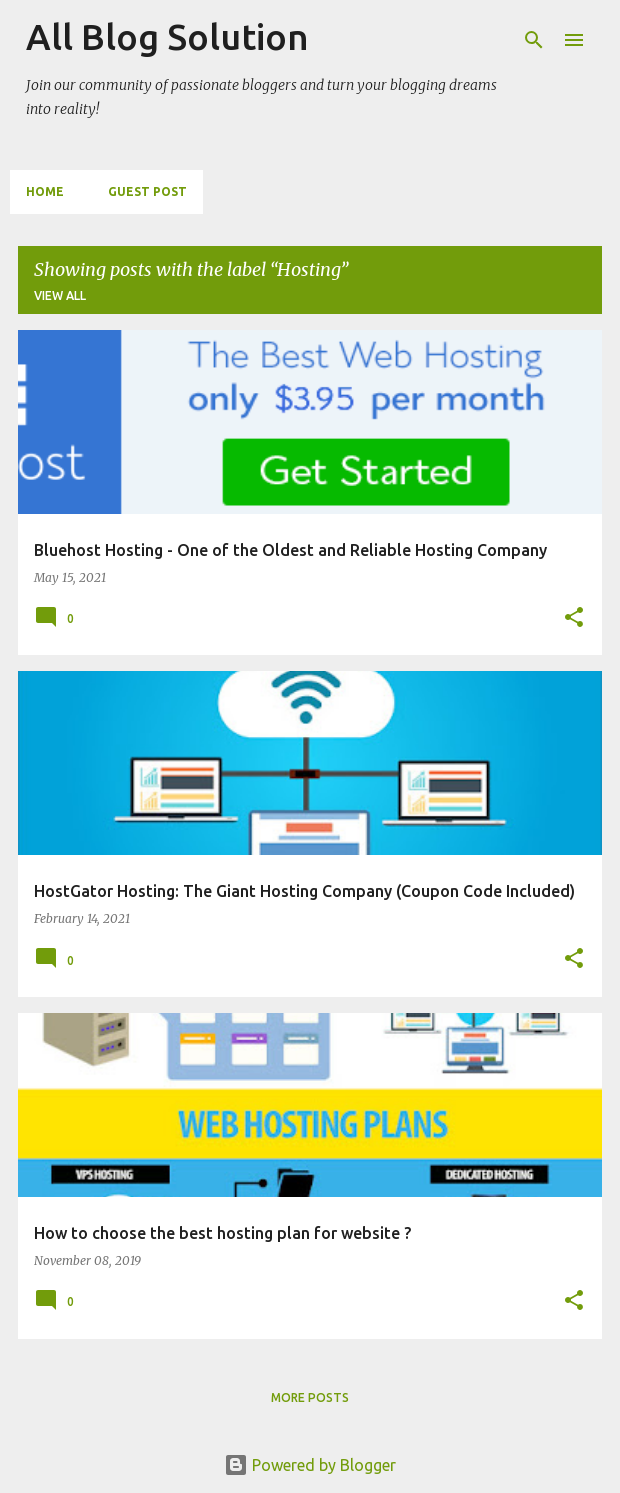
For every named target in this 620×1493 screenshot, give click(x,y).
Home (45, 191)
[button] (574, 618)
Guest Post (147, 191)
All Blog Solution (167, 36)
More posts (310, 1397)
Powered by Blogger (310, 1465)
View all (60, 295)
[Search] (534, 40)
